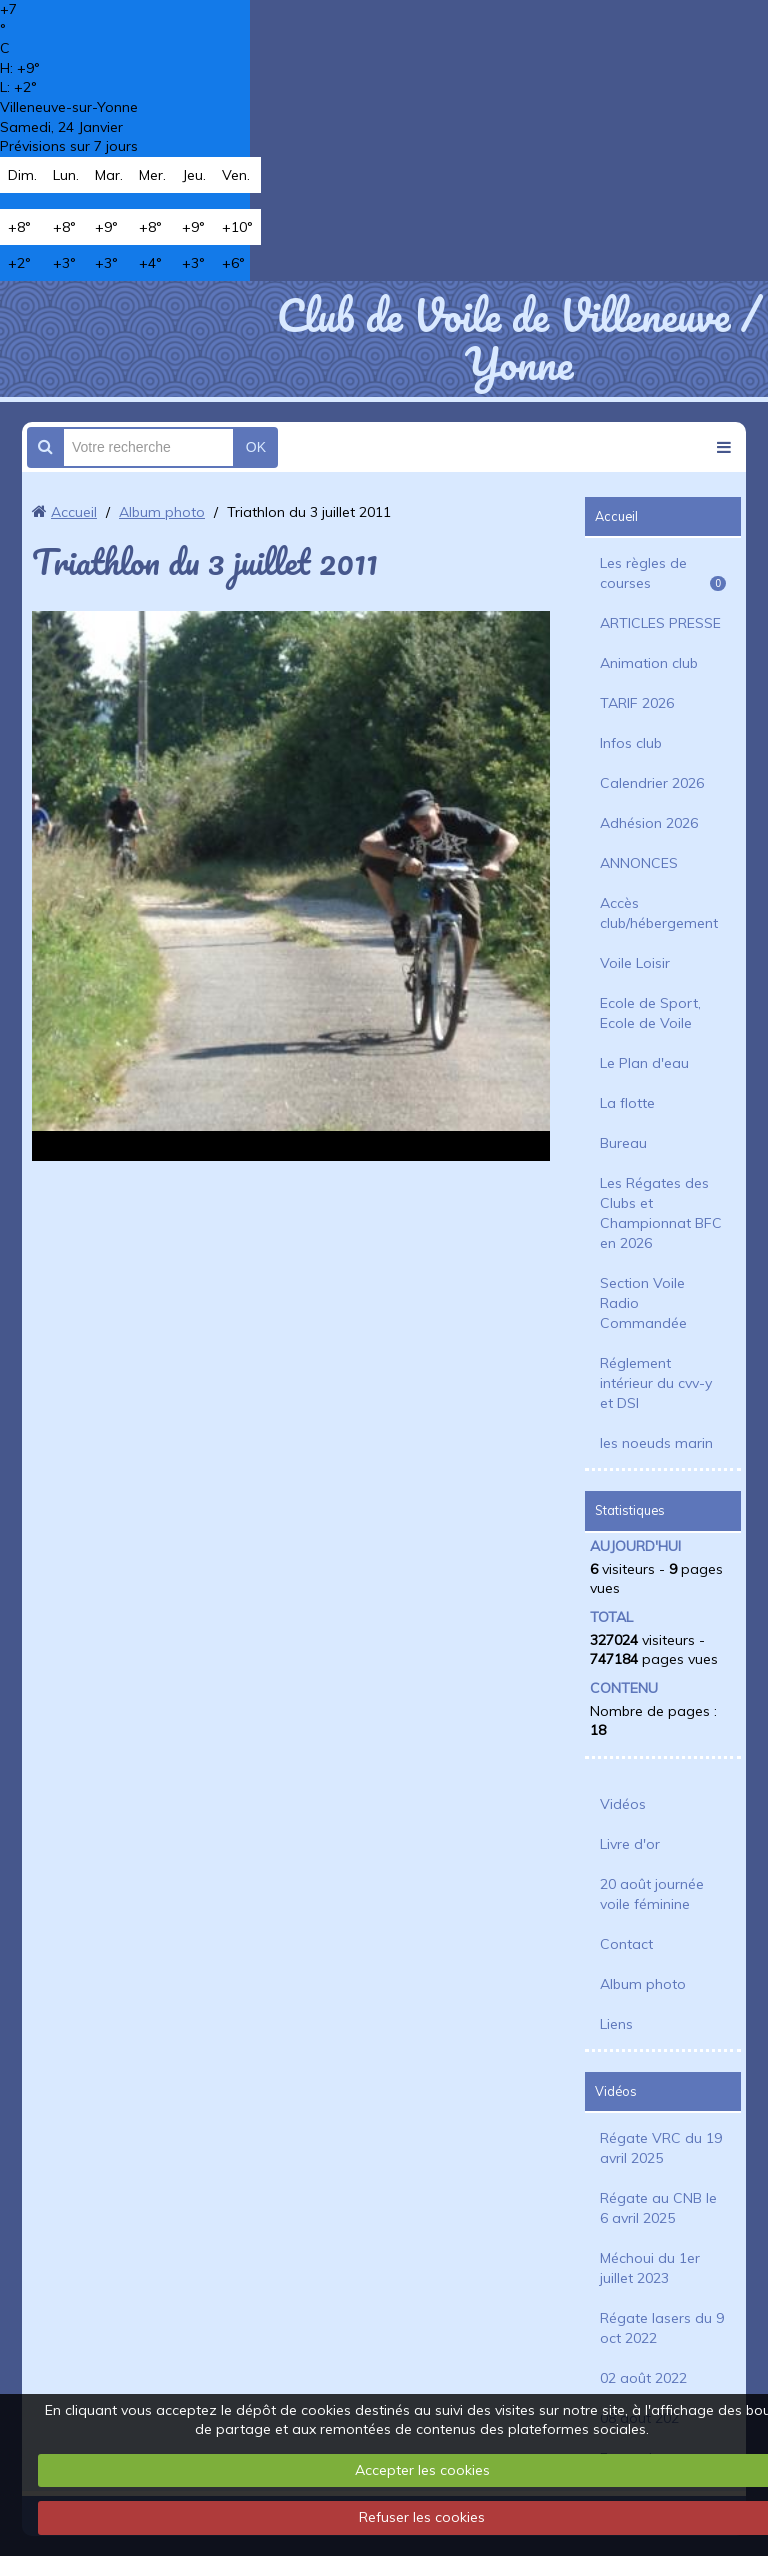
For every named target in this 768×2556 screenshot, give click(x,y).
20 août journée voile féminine (652, 1894)
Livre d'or (630, 1844)
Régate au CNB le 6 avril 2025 (658, 2208)
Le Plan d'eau (644, 1063)
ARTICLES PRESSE (660, 623)
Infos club (631, 743)
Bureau (623, 1143)
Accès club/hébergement (659, 913)
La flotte (627, 1103)
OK (256, 447)
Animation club (649, 663)
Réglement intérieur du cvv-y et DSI (656, 1383)
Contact (626, 1944)
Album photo (162, 512)
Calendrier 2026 (652, 783)
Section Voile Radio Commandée (643, 1303)
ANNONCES (639, 863)
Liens (616, 2024)
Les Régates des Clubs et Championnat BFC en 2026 (661, 1213)
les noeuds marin (656, 1443)
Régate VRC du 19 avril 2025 (661, 2148)
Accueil (74, 512)
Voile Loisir (635, 963)
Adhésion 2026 (649, 823)
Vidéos (623, 1804)
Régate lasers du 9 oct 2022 (662, 2328)
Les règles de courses (663, 573)
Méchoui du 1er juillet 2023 (650, 2268)
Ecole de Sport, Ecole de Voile (650, 1013)
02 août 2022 (643, 2378)
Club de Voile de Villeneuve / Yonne (519, 339)
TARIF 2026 (637, 703)
